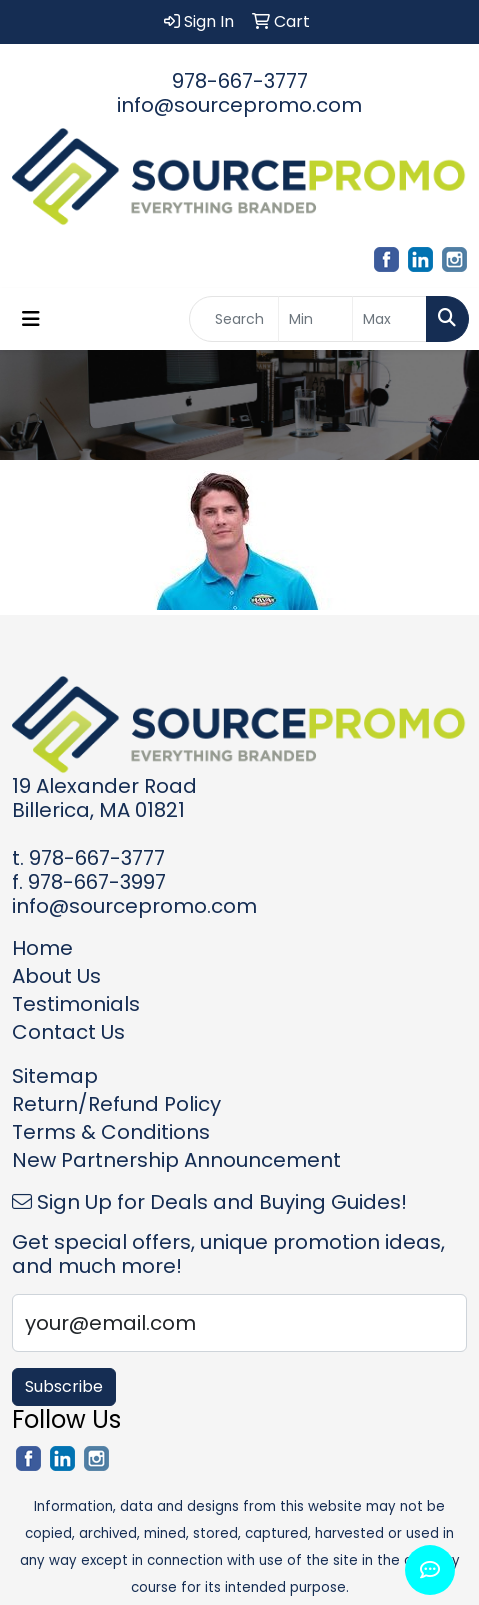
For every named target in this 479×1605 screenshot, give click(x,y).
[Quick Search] (234, 319)
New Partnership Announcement (176, 1160)
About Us (56, 976)
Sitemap (55, 1076)
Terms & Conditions (111, 1132)
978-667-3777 (240, 81)
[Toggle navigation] (31, 319)
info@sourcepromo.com (239, 105)
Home (42, 948)
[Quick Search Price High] (389, 319)
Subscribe (64, 1386)
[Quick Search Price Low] (315, 319)
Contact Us (68, 1032)
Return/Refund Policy (116, 1104)
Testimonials (76, 1004)
